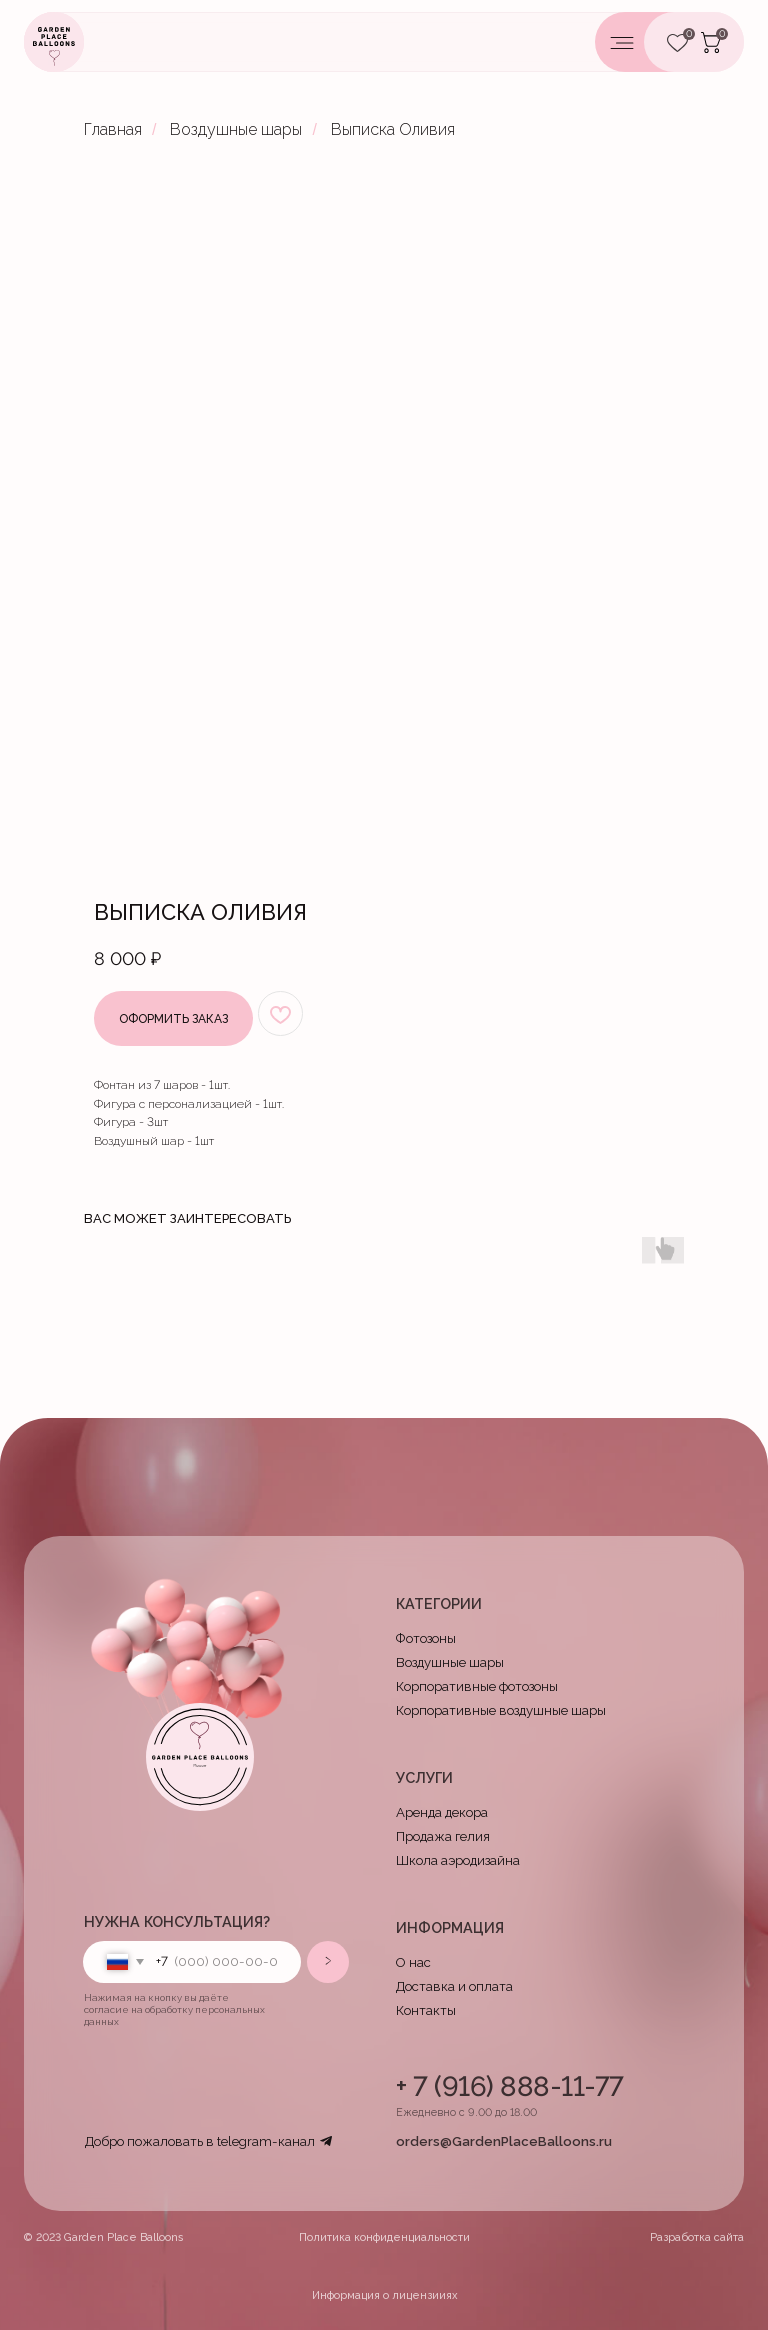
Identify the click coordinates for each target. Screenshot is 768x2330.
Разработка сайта (697, 2237)
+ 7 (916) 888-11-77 (510, 2086)
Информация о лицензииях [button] (385, 2295)
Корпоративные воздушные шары (501, 1710)
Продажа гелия (443, 1836)
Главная (113, 129)
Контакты (426, 2010)
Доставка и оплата (454, 1986)
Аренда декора (442, 1812)
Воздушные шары (236, 129)
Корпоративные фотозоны (477, 1686)
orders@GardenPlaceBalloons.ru (504, 2141)
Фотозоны (426, 1638)
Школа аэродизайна (458, 1860)
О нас (413, 1962)
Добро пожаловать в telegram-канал (200, 2141)
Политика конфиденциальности (384, 2237)
